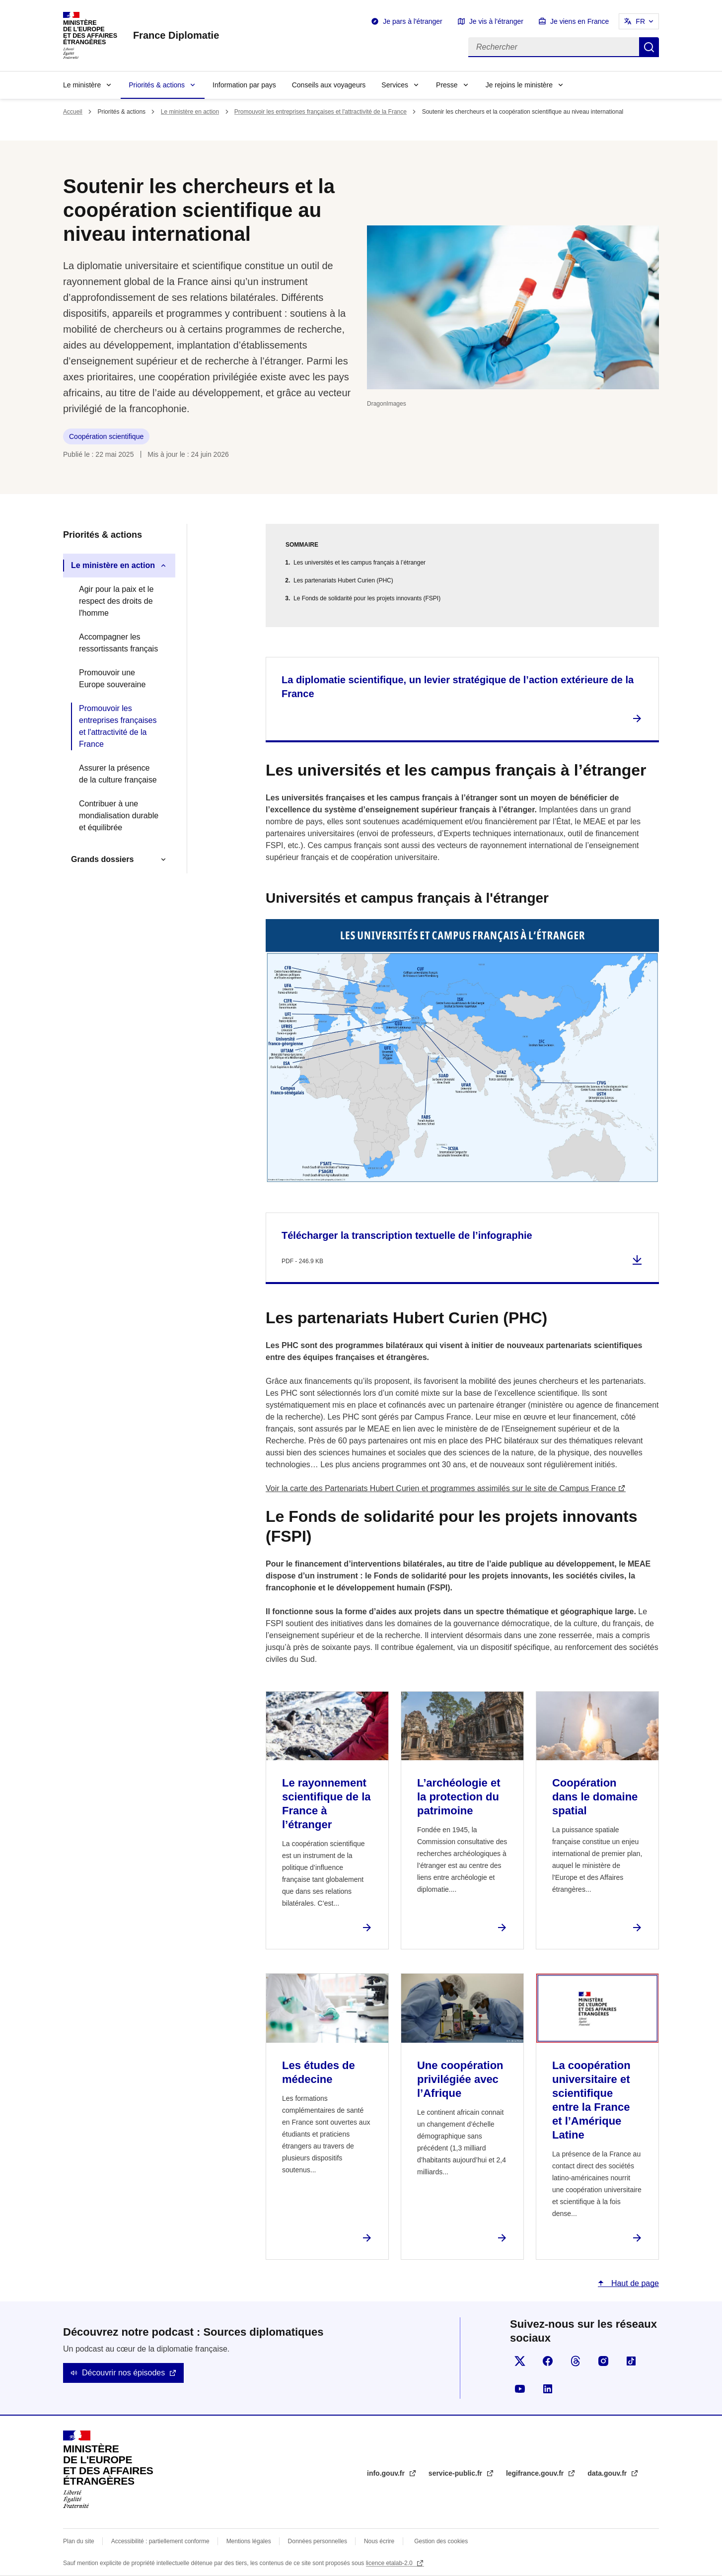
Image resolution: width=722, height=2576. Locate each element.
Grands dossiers (102, 859)
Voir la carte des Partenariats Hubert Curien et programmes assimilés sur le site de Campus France (441, 1488)
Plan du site (78, 2541)
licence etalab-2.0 (390, 2563)
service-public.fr (456, 2473)
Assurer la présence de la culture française (118, 774)
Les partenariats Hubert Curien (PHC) (343, 580)
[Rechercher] (553, 47)
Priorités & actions (157, 85)
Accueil (72, 111)
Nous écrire (379, 2541)
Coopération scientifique (106, 436)
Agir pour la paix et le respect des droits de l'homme (116, 601)
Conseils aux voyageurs (329, 85)
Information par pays (244, 85)
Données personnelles (317, 2541)
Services (394, 85)
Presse (447, 85)
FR (640, 21)
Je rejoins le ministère (519, 85)
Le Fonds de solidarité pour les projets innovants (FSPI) (366, 598)
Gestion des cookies (441, 2541)
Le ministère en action (190, 111)
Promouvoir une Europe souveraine (112, 678)
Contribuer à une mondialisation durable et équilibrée (118, 815)
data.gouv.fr (608, 2473)
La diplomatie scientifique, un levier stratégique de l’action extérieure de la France (458, 686)
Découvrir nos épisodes (123, 2372)
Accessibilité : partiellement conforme (160, 2541)
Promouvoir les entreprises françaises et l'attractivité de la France (320, 111)
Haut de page (634, 2283)
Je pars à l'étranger (412, 21)
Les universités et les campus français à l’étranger (359, 562)
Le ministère (82, 85)
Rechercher (649, 47)
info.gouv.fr (387, 2473)
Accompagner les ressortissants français (118, 643)
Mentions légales (248, 2541)
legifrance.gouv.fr (536, 2473)
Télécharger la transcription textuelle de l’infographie (407, 1235)
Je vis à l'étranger (496, 21)
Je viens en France (579, 21)
